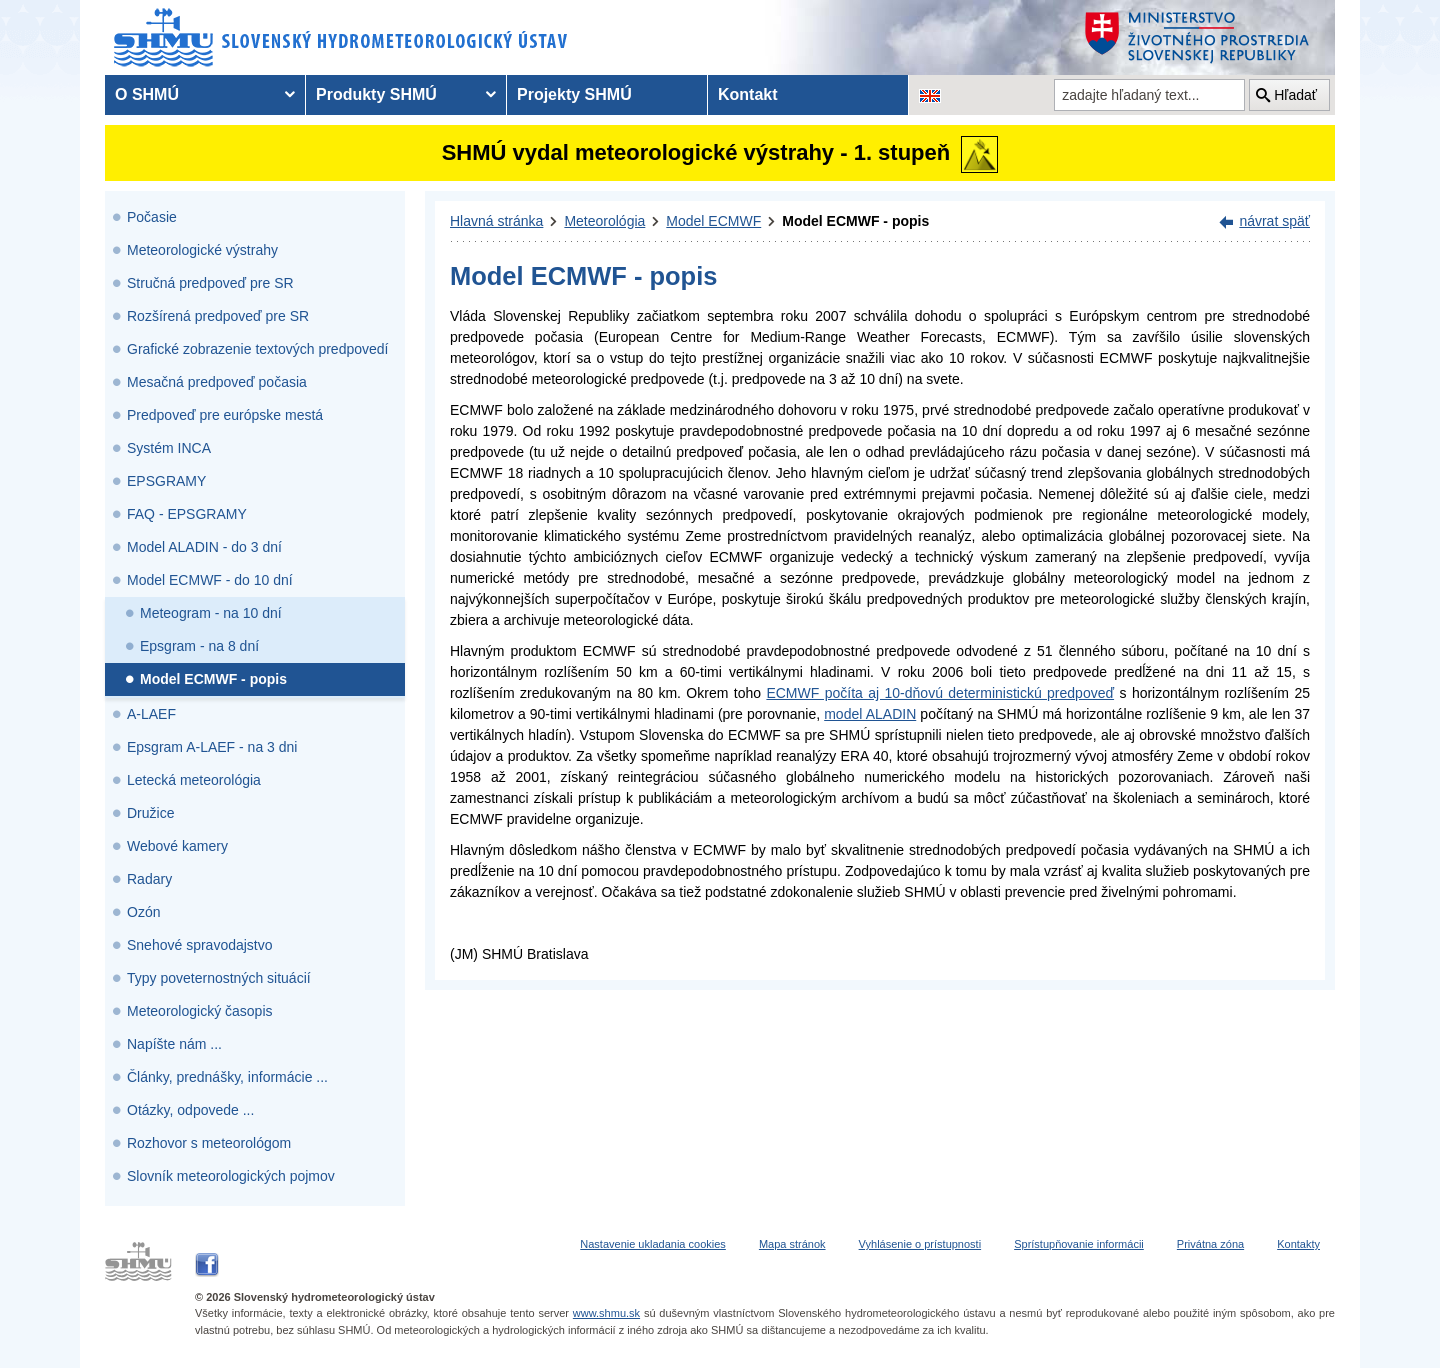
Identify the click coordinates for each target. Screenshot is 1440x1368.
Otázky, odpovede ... (190, 1110)
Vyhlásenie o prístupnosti (920, 1244)
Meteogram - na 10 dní (211, 613)
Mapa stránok (792, 1244)
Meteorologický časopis (200, 1011)
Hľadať (1295, 95)
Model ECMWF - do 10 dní (210, 580)
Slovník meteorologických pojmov (231, 1176)
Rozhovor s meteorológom (209, 1143)
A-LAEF (151, 714)
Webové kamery (177, 846)
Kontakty (1298, 1244)
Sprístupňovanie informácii (1079, 1244)
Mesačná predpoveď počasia (217, 382)
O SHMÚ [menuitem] (147, 94)
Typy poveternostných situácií (219, 978)
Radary (149, 879)
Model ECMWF (713, 221)
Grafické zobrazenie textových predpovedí (257, 349)
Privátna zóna (1210, 1244)
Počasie (152, 217)
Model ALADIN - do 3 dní (204, 547)
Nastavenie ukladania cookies (653, 1244)
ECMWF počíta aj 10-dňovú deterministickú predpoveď (940, 693)
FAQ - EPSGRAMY (187, 514)
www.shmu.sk (606, 1313)
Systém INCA (169, 448)
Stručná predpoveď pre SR (210, 283)
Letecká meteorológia (194, 780)
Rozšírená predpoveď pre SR (218, 316)
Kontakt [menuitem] (748, 94)
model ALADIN (870, 714)
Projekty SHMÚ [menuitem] (574, 94)
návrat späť (1274, 221)
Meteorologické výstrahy (202, 250)
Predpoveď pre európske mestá (225, 415)
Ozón (143, 912)
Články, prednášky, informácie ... (227, 1077)
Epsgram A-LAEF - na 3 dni (212, 747)
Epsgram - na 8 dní (199, 646)
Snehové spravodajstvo (200, 945)
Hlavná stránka (496, 221)
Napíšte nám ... (174, 1044)
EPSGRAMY (166, 481)
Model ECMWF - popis (213, 679)
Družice (150, 813)
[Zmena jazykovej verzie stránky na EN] (930, 95)
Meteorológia (604, 221)
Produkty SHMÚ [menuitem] (376, 94)
